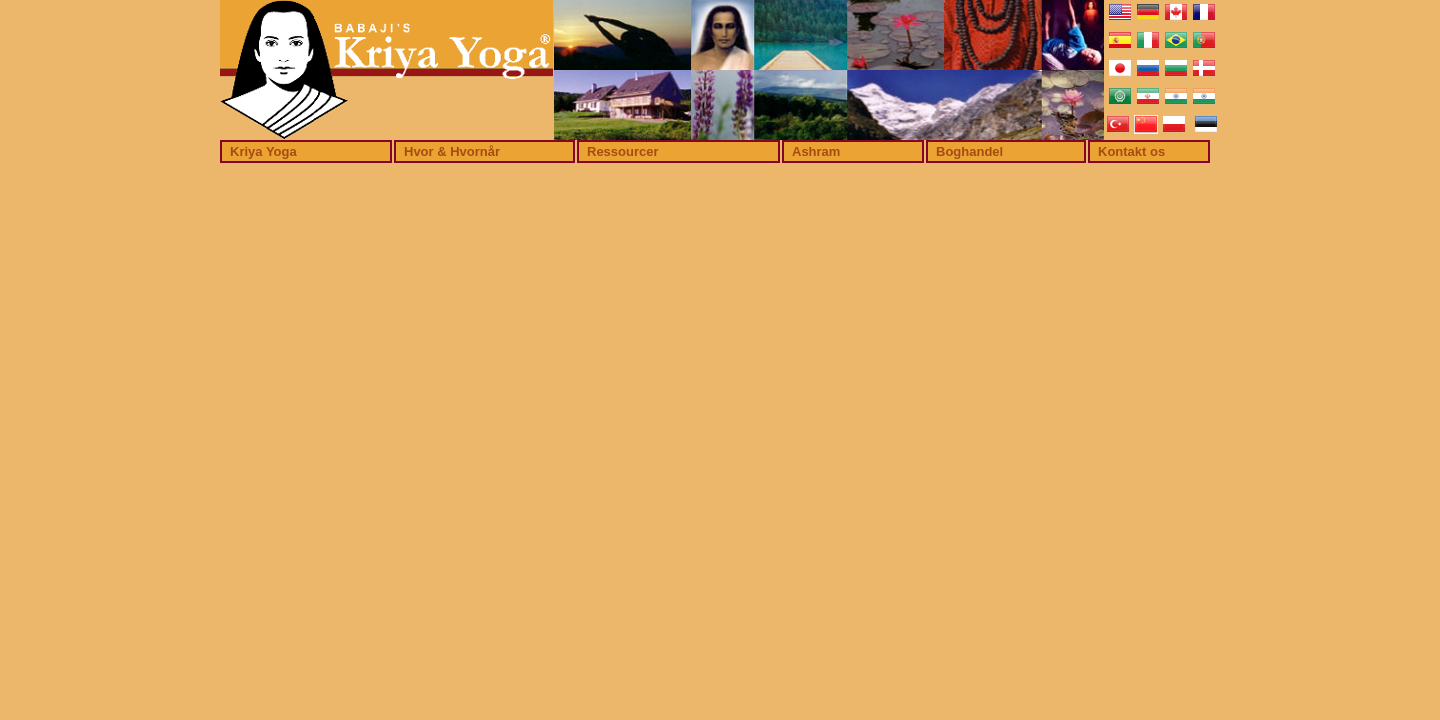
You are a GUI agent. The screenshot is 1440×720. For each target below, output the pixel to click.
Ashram (816, 151)
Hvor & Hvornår (452, 151)
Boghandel (969, 151)
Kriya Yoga (263, 151)
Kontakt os (1131, 151)
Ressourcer (623, 151)
